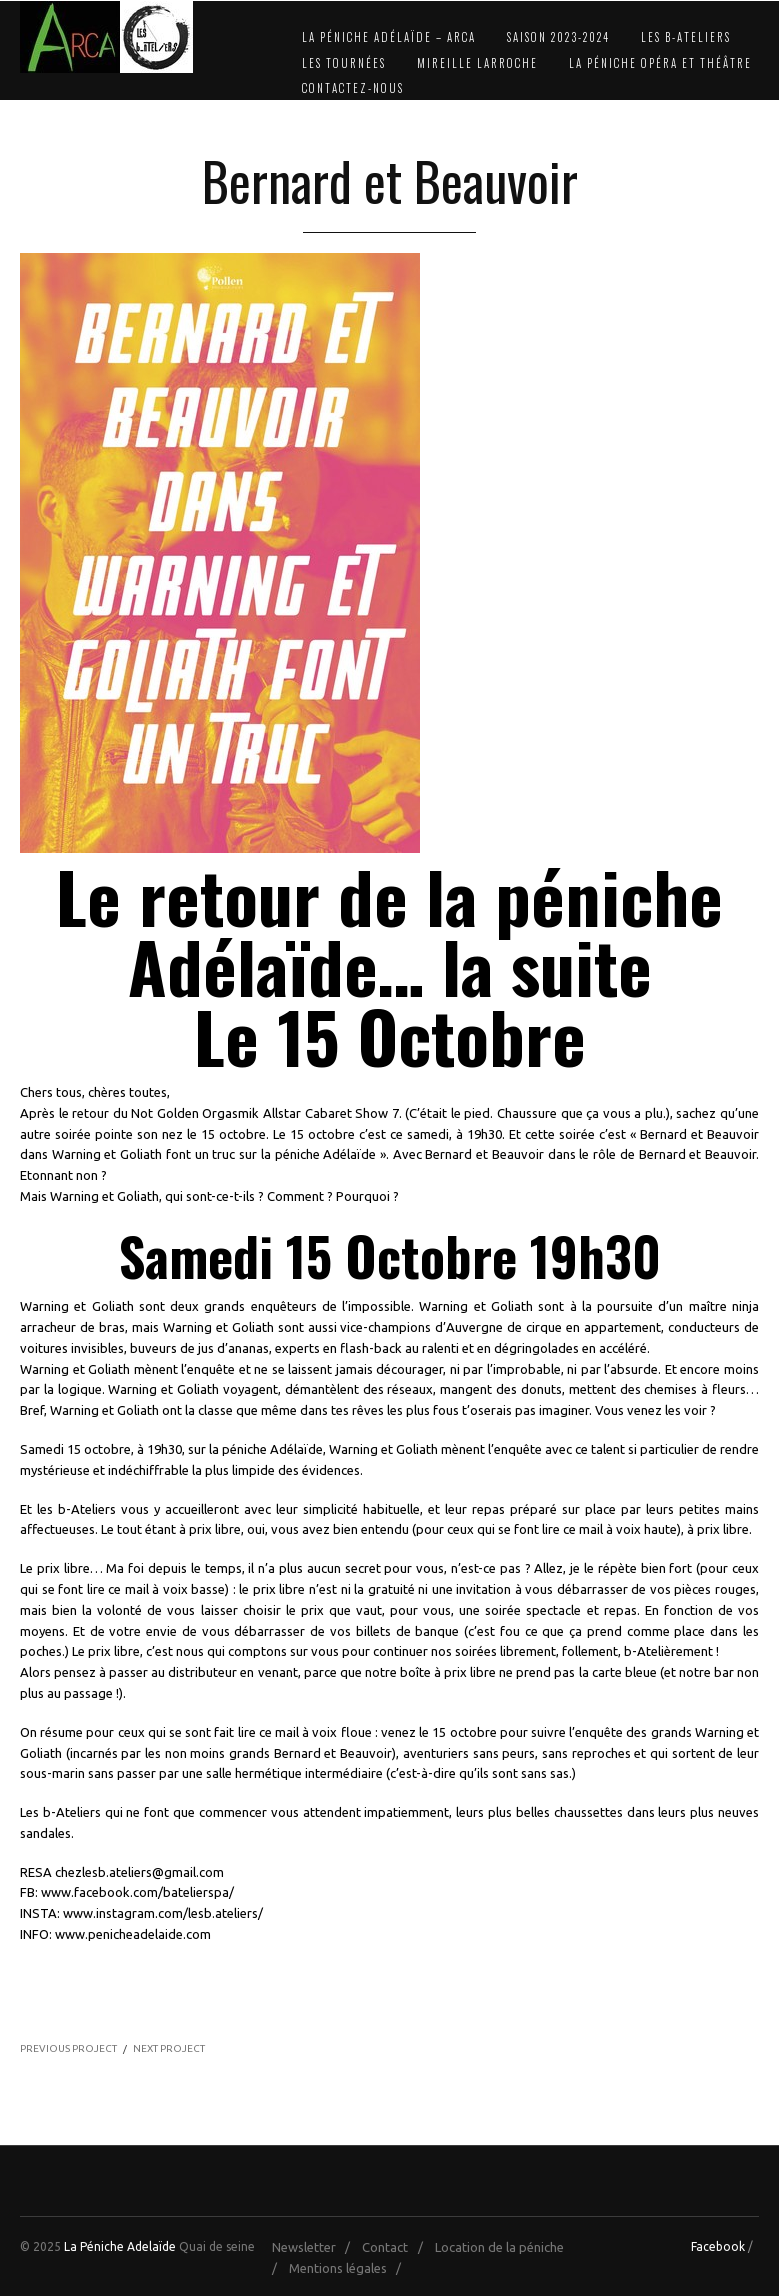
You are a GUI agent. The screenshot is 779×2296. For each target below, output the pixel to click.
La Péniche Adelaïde (120, 2246)
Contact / (397, 2247)
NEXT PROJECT (169, 2048)
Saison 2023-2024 (558, 37)
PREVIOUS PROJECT (68, 2048)
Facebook (718, 2246)
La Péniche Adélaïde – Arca (389, 37)
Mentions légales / (349, 2268)
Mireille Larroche (477, 63)
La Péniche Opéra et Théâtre (660, 63)
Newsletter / (316, 2247)
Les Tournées (344, 63)
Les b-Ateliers (686, 37)
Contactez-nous (353, 88)
